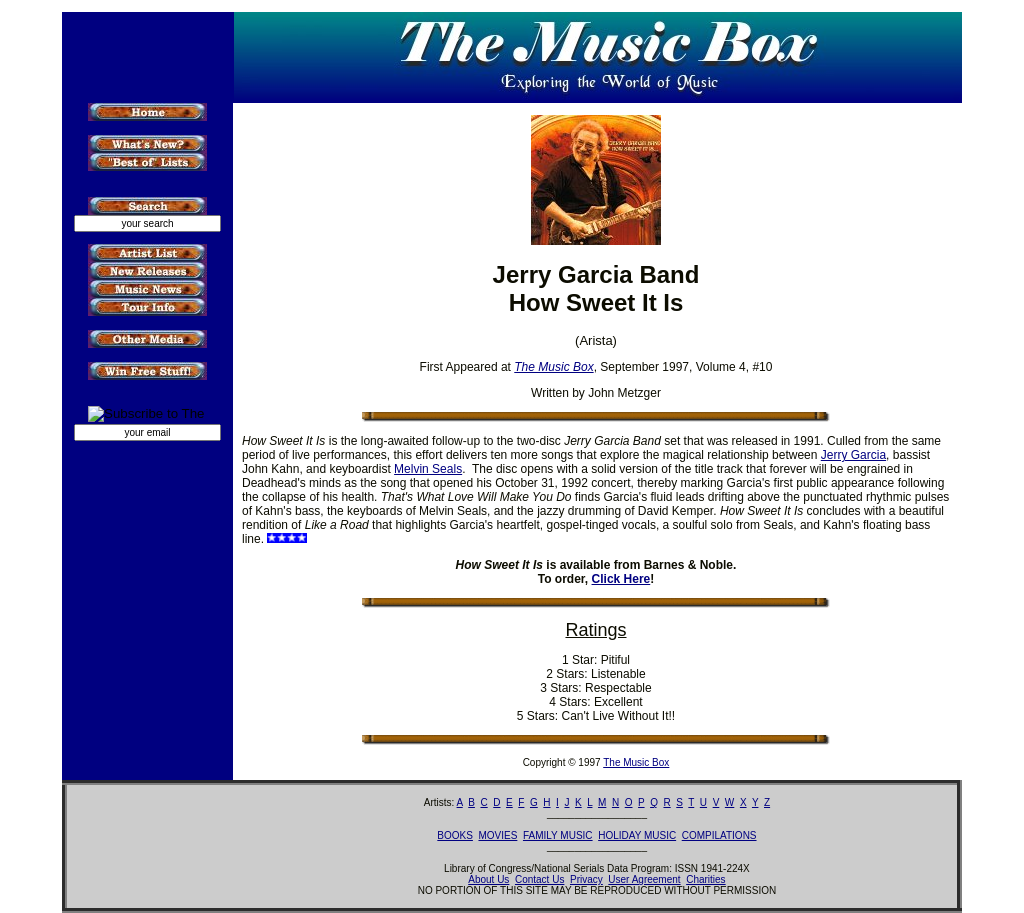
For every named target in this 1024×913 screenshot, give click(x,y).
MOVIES (497, 835)
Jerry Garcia (853, 455)
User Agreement (644, 879)
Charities (705, 879)
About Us (488, 879)
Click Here (621, 579)
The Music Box (636, 762)
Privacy (586, 879)
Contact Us (539, 879)
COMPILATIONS (719, 835)
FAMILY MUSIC (558, 835)
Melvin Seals (428, 469)
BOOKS (455, 835)
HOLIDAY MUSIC (637, 835)
